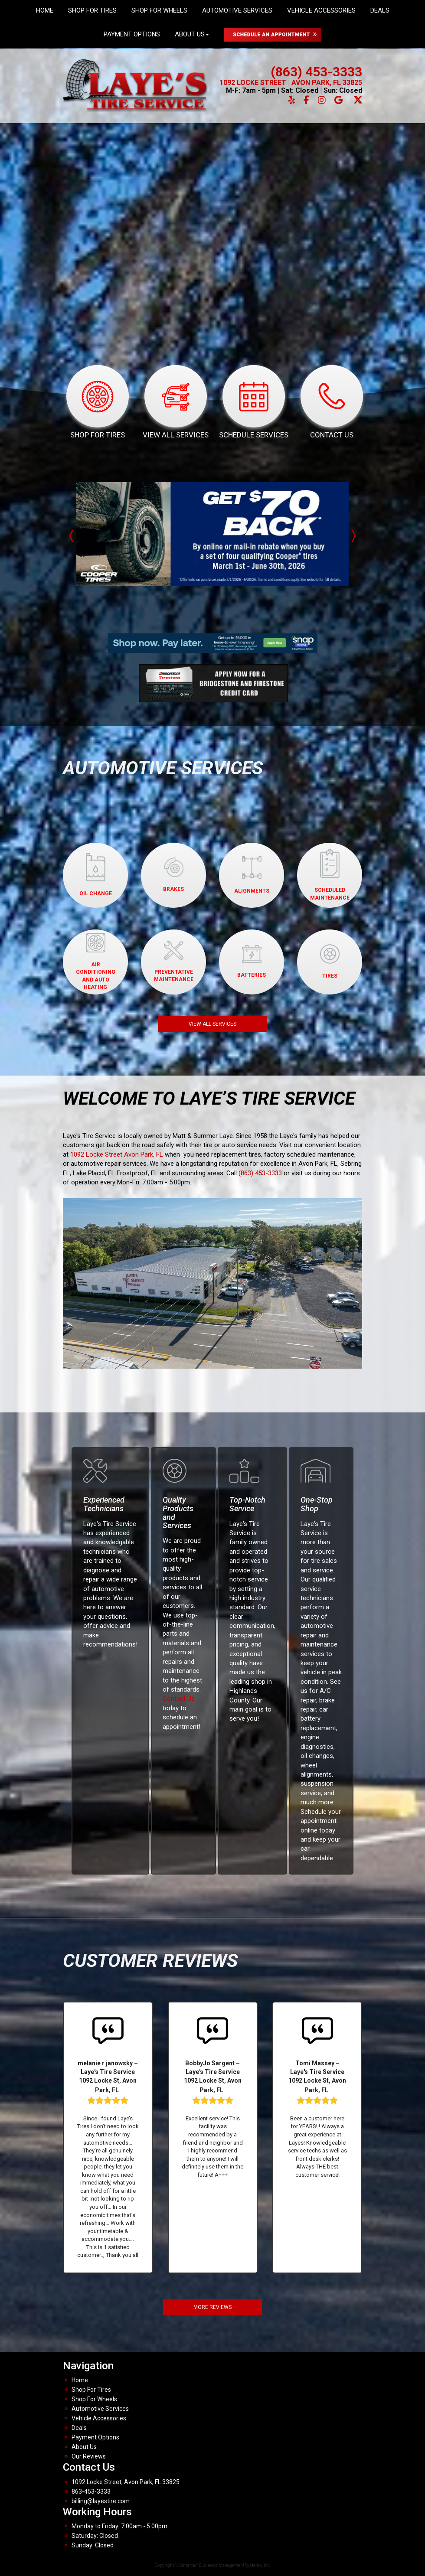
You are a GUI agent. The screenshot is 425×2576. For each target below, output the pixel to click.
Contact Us (179, 1698)
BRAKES (173, 875)
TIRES (330, 961)
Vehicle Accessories (99, 2418)
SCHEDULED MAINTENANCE (330, 874)
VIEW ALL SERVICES (212, 1024)
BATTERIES (251, 961)
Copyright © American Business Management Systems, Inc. (213, 2565)
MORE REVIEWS (212, 2307)
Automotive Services (100, 2408)
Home (80, 2380)
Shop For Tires (91, 2389)
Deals (79, 2427)
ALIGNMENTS (251, 875)
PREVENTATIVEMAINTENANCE (173, 962)
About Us (192, 34)
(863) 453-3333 (316, 71)
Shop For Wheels (94, 2399)
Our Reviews (89, 2456)
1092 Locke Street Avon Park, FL (116, 1154)
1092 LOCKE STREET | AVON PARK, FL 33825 (290, 82)
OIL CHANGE (95, 874)
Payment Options (132, 34)
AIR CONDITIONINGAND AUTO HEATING (95, 961)
